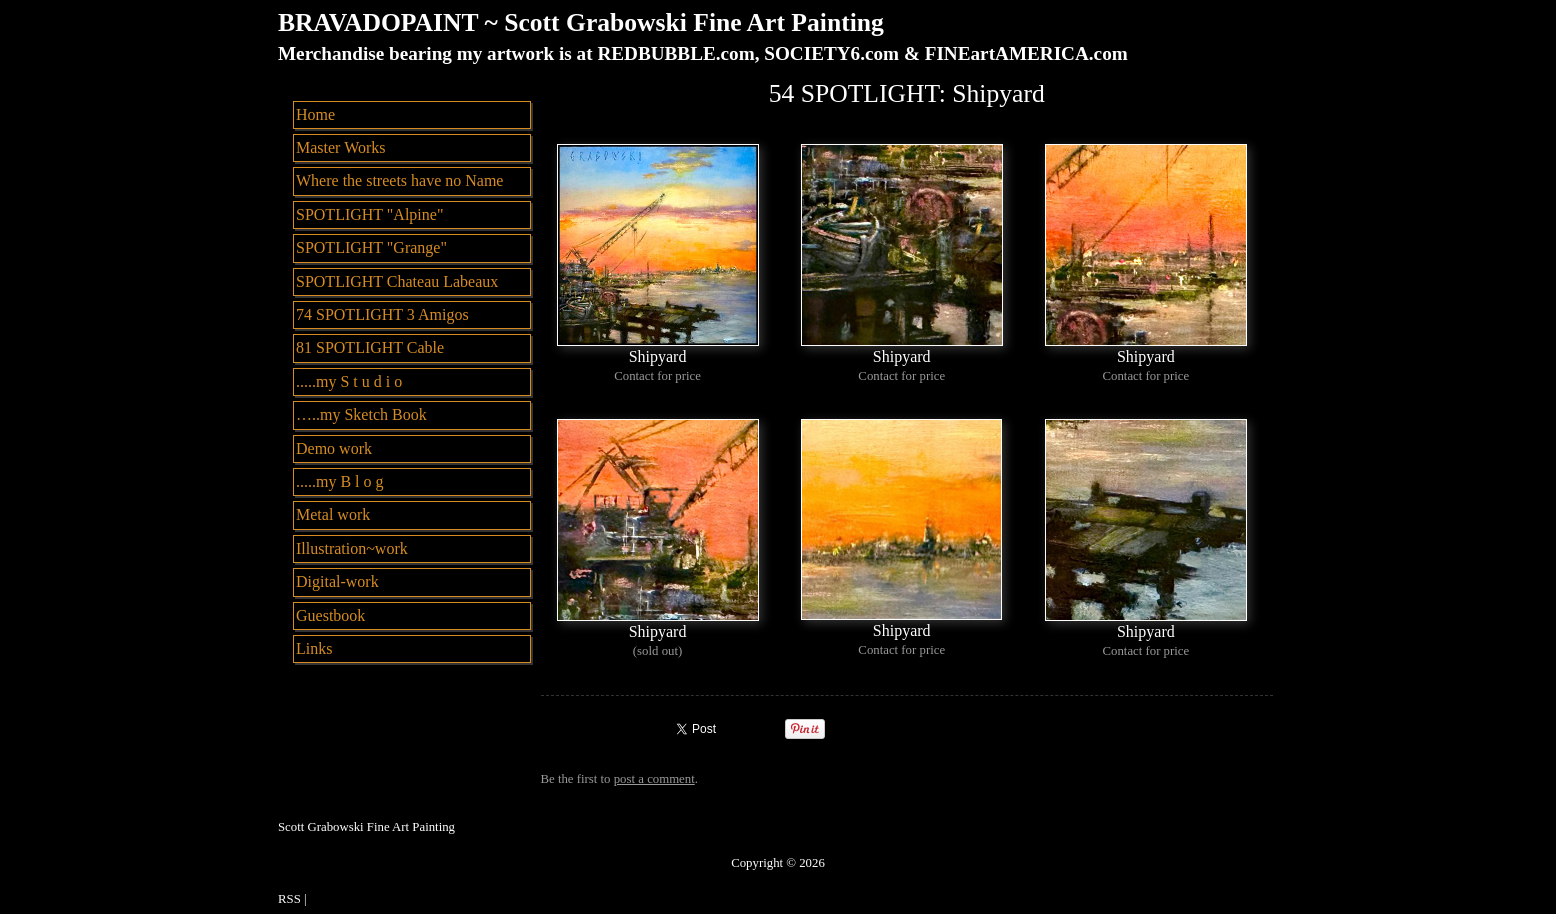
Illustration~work (352, 548)
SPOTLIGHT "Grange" (371, 247)
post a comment (654, 779)
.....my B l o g (340, 481)
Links (314, 648)
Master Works (341, 147)
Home (315, 114)
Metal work (333, 514)
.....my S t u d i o (349, 381)
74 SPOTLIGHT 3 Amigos (382, 314)
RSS (289, 899)
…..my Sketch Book (361, 414)
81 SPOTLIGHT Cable (370, 347)
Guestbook (330, 615)
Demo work (334, 448)
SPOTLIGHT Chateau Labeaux (397, 281)
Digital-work (337, 581)
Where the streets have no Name (399, 180)
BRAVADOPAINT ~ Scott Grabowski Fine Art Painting (581, 22)
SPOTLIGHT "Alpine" (369, 214)
